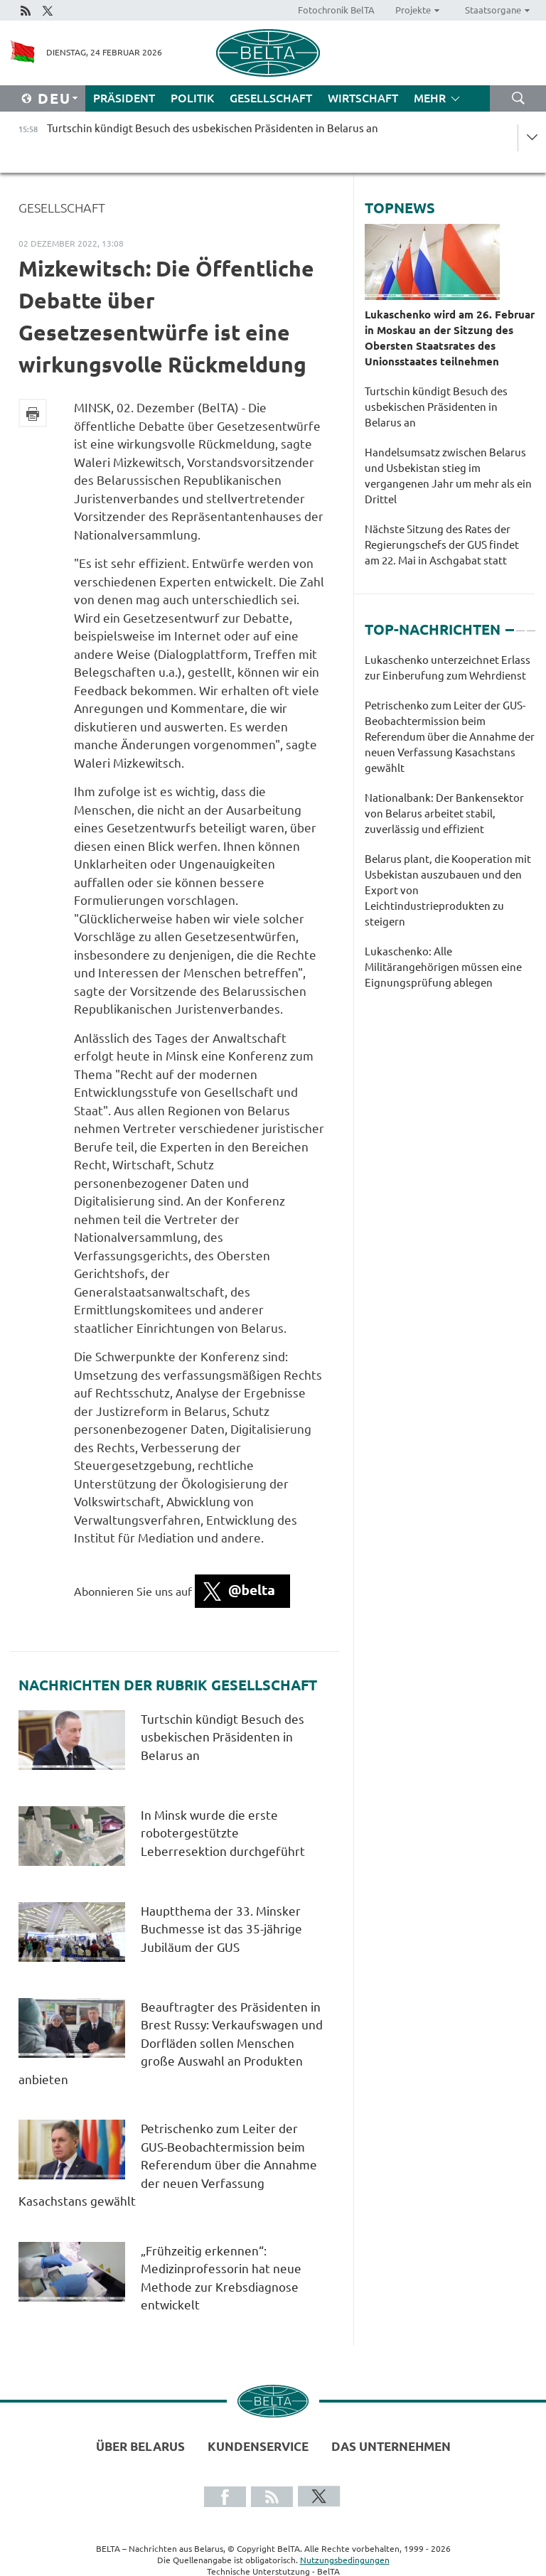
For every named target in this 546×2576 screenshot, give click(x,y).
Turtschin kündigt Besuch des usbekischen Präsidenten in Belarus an (222, 1737)
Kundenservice (258, 2446)
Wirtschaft (363, 98)
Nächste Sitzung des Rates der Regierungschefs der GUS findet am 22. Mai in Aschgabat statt (442, 545)
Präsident (124, 98)
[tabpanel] (450, 829)
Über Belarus (140, 2446)
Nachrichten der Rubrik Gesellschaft (167, 1685)
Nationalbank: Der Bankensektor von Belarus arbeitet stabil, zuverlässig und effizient (444, 813)
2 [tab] (520, 624)
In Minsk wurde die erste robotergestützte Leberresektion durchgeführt (223, 1833)
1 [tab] (509, 624)
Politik (192, 98)
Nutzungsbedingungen (345, 2560)
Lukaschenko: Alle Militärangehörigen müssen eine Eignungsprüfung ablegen (443, 967)
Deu (54, 98)
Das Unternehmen (391, 2446)
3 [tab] (531, 624)
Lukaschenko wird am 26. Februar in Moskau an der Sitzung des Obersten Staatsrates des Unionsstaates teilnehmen (450, 337)
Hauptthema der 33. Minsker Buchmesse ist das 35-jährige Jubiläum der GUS (221, 1929)
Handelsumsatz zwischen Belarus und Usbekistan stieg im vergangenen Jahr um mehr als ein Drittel (448, 475)
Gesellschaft (271, 98)
